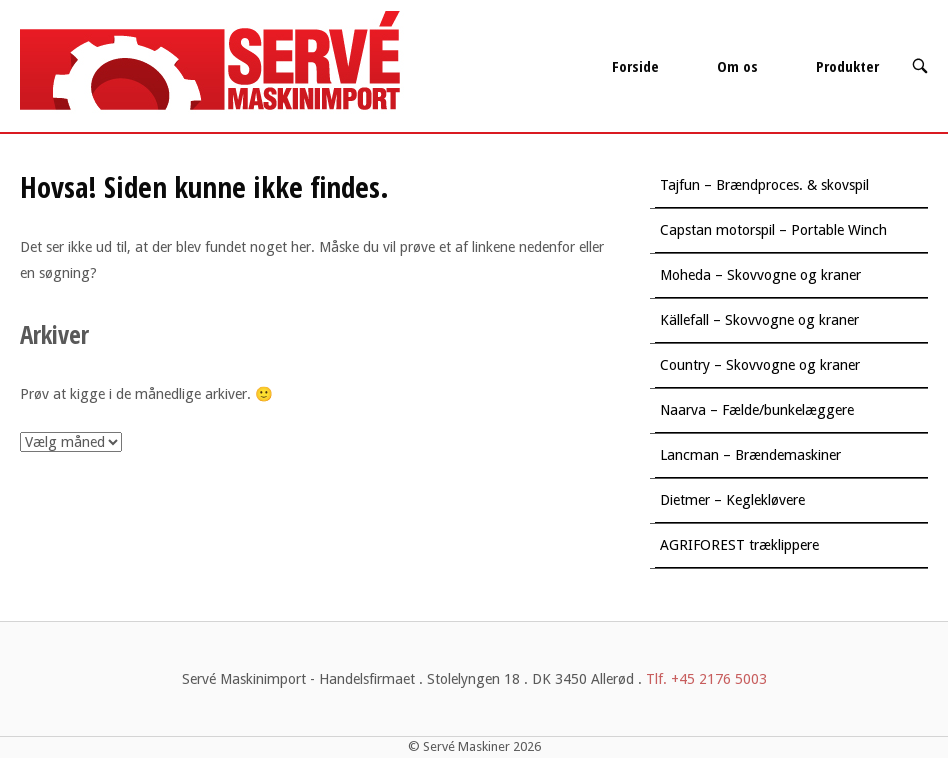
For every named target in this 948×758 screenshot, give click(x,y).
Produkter (847, 66)
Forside (635, 66)
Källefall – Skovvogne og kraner (759, 320)
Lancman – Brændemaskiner (750, 455)
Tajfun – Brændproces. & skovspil (764, 185)
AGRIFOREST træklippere (739, 545)
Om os (737, 66)
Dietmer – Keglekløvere (732, 500)
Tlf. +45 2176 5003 (706, 679)
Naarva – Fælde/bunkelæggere (757, 410)
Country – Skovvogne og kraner (760, 365)
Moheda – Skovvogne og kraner (760, 275)
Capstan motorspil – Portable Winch (773, 230)
